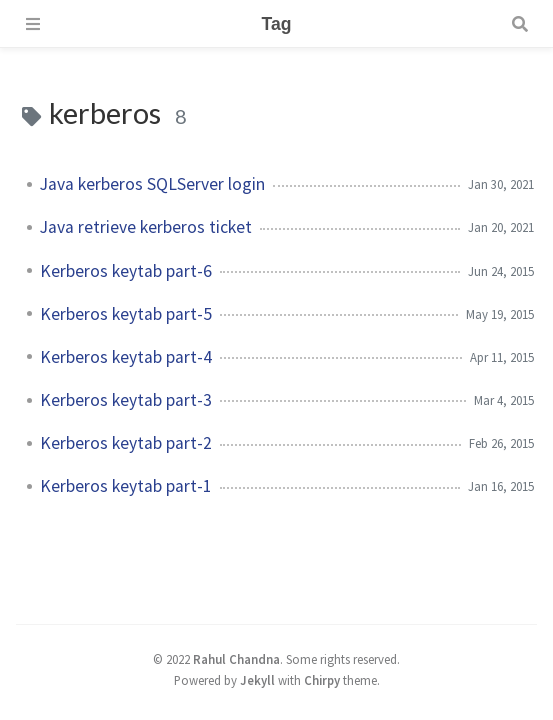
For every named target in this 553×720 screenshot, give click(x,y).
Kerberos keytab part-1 (126, 486)
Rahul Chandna (236, 659)
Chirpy (322, 680)
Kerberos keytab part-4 (126, 357)
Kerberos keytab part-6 (126, 271)
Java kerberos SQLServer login (152, 184)
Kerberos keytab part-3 (126, 400)
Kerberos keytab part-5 (126, 314)
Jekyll (257, 680)
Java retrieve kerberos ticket (146, 227)
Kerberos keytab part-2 (126, 443)
